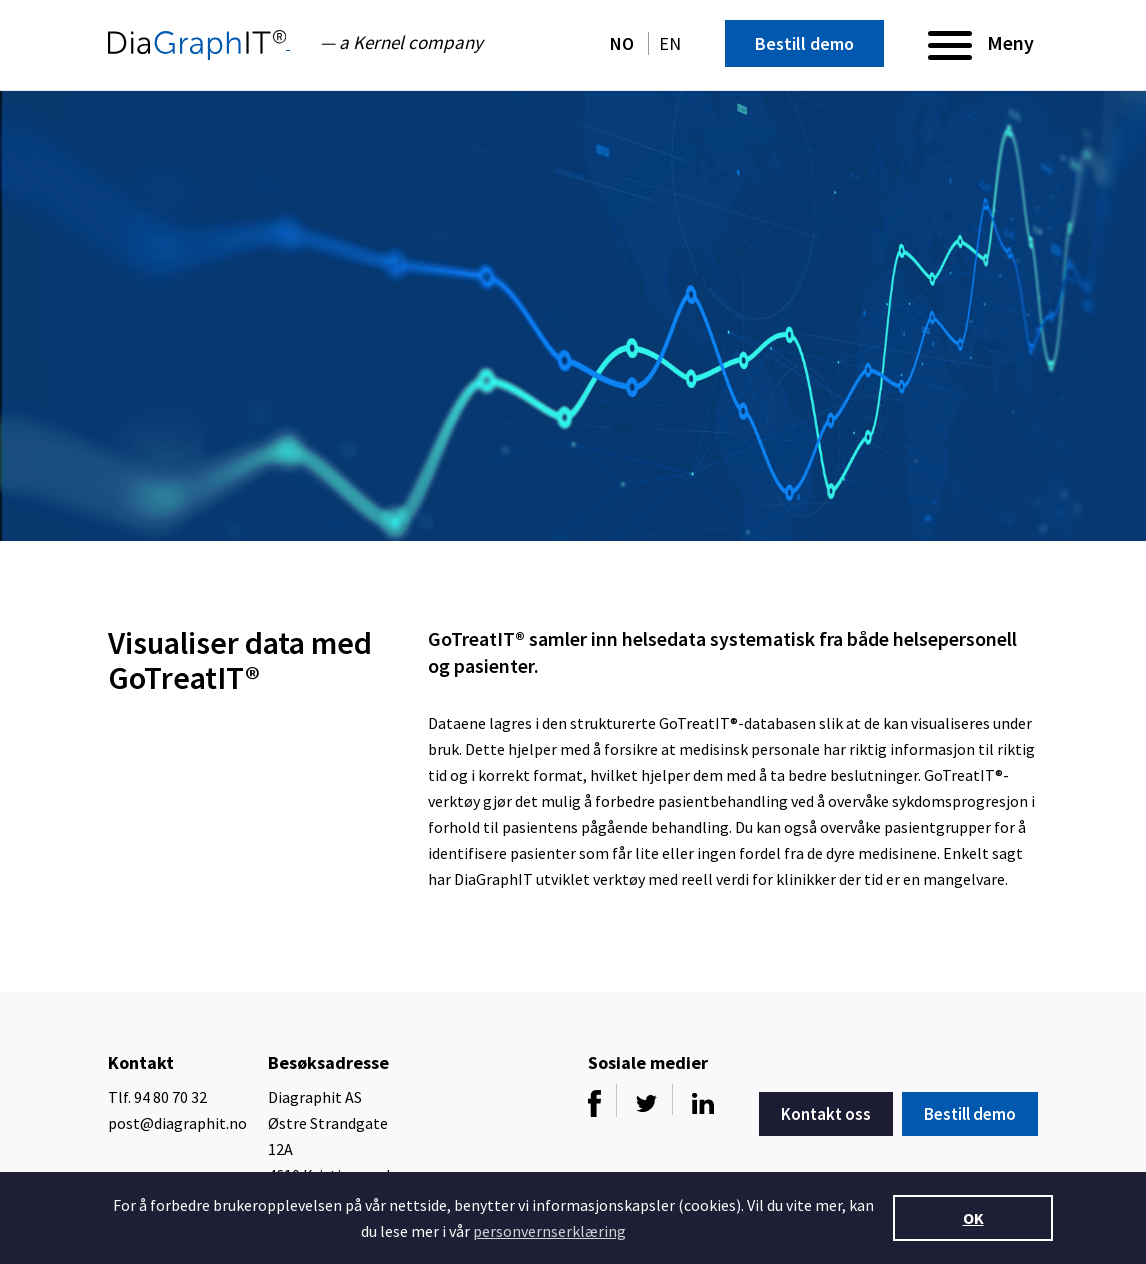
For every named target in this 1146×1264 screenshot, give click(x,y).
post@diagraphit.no (177, 1123)
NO (624, 43)
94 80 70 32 (170, 1097)
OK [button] (973, 1218)
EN (670, 43)
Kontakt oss (826, 1114)
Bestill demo (804, 43)
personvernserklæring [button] (549, 1231)
